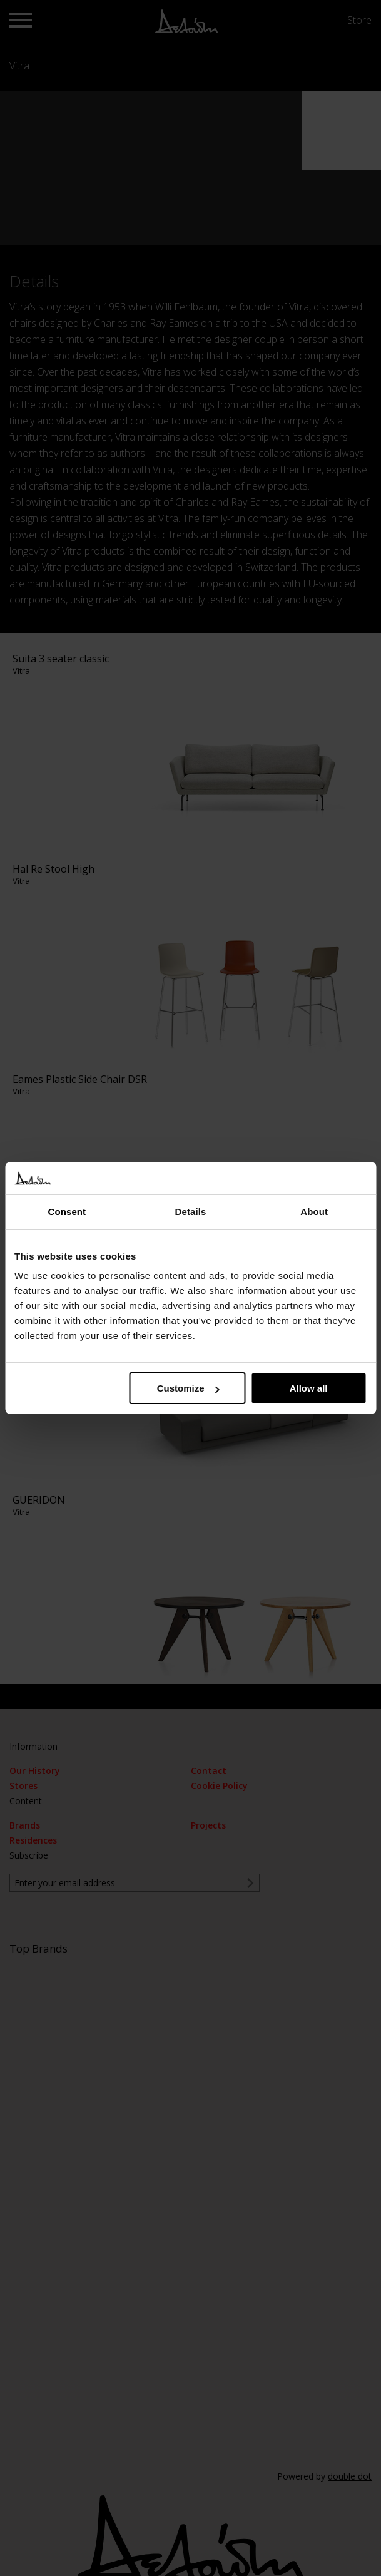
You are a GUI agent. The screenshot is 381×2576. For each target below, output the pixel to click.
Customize (188, 1388)
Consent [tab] (67, 1211)
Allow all (309, 1388)
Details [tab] (190, 1211)
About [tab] (314, 1211)
